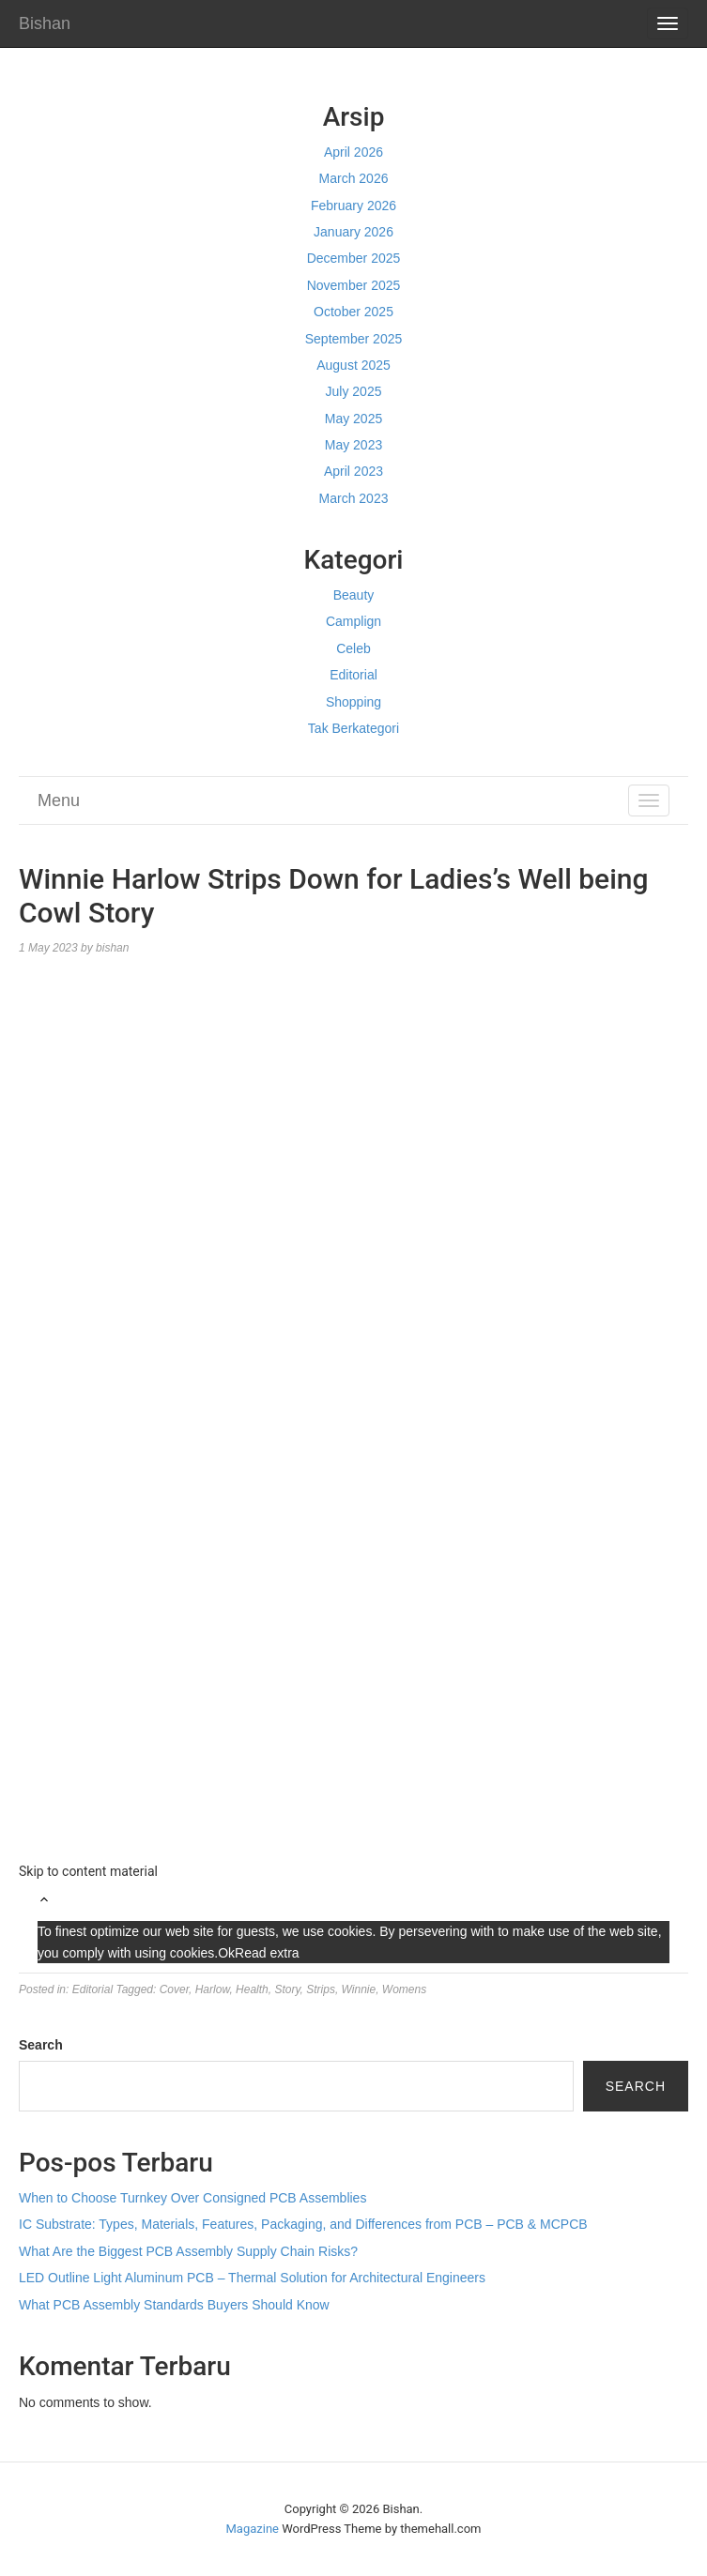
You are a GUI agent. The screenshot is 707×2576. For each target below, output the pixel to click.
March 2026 (354, 178)
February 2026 (353, 205)
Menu (59, 800)
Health (252, 1989)
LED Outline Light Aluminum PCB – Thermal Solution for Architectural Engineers (252, 2277)
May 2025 (353, 418)
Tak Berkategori (353, 728)
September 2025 (354, 338)
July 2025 (354, 391)
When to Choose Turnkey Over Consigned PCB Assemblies (192, 2197)
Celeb (353, 648)
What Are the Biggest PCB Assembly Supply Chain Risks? (188, 2251)
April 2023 (353, 471)
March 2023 (354, 498)
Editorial (353, 674)
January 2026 (353, 231)
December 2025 (354, 258)
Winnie (359, 1989)
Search (41, 2044)
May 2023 (353, 444)
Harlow (212, 1989)
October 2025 (353, 311)
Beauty (354, 594)
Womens (404, 1989)
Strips (320, 1989)
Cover (174, 1989)
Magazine (252, 2529)
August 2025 (353, 365)
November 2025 (354, 285)
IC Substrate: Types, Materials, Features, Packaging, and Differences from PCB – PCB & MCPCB (303, 2224)
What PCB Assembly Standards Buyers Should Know (174, 2304)
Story (287, 1989)
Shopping (353, 701)
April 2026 (353, 152)
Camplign (353, 621)
